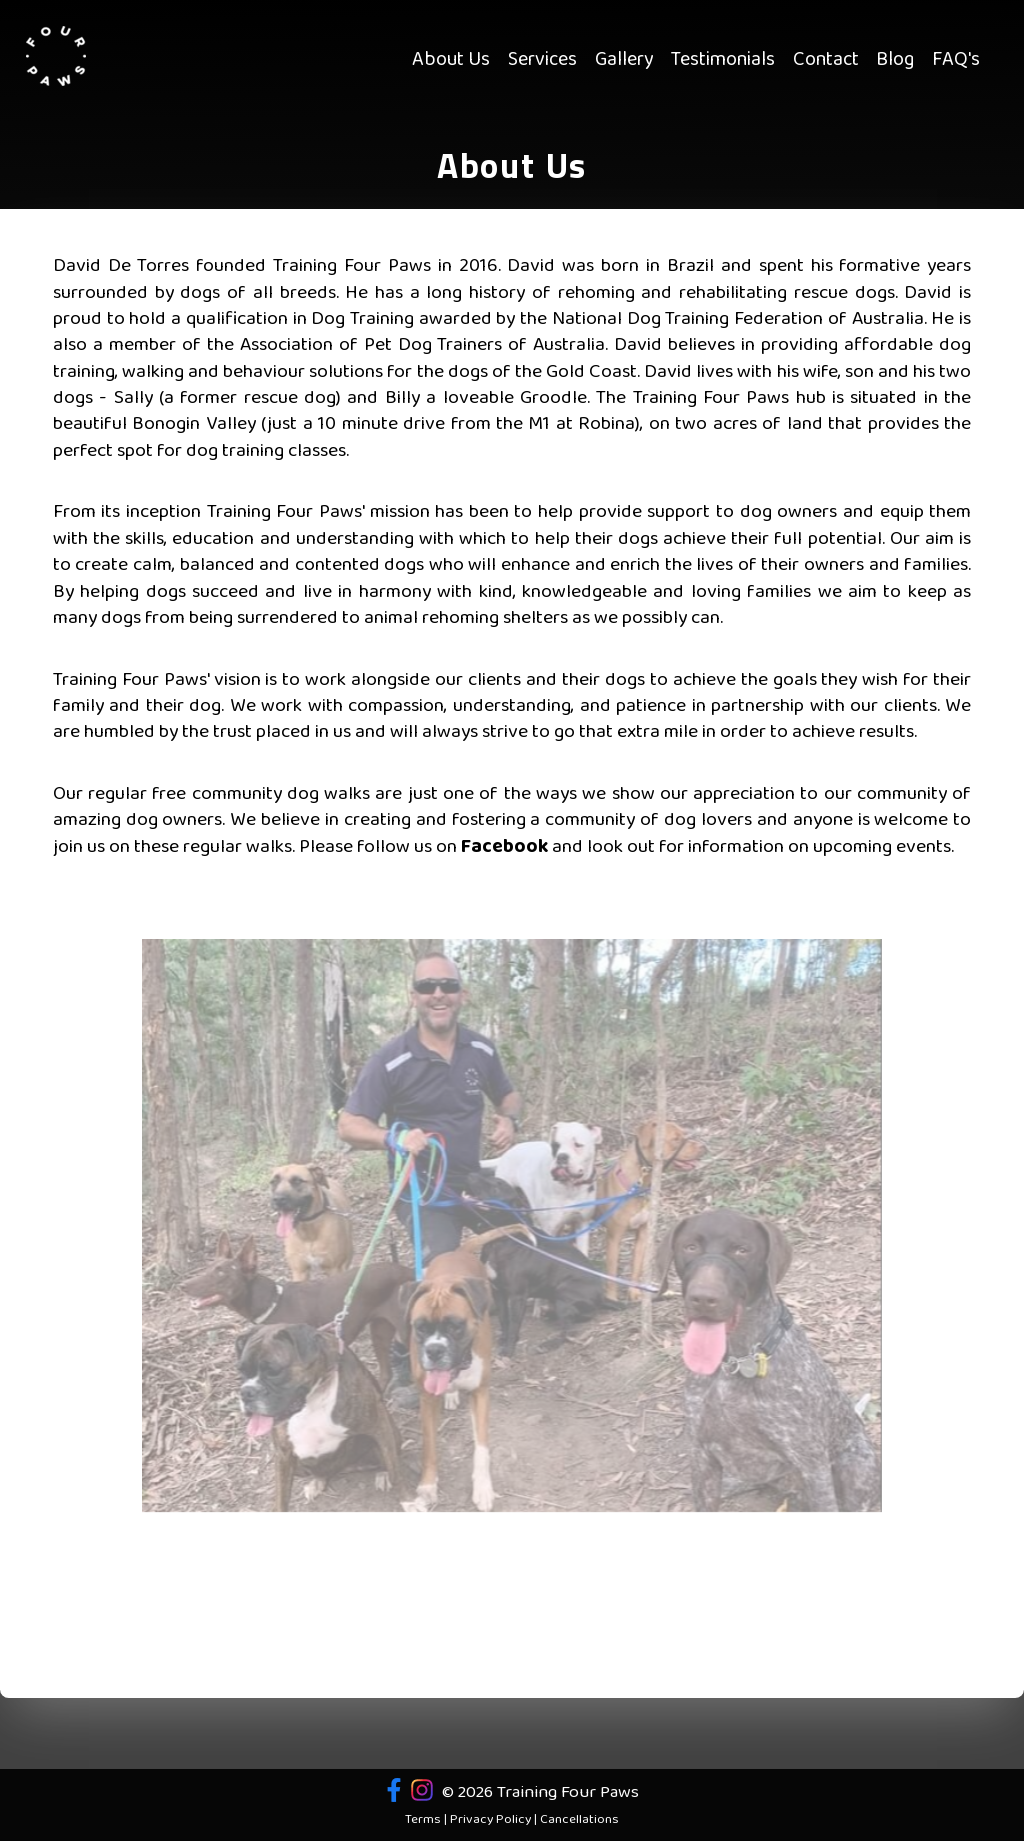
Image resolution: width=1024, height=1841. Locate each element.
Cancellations (579, 1820)
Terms (423, 1820)
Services (542, 60)
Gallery (624, 60)
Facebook (504, 847)
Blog (895, 60)
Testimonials (723, 60)
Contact (826, 60)
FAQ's (956, 60)
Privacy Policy (490, 1820)
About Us (451, 60)
